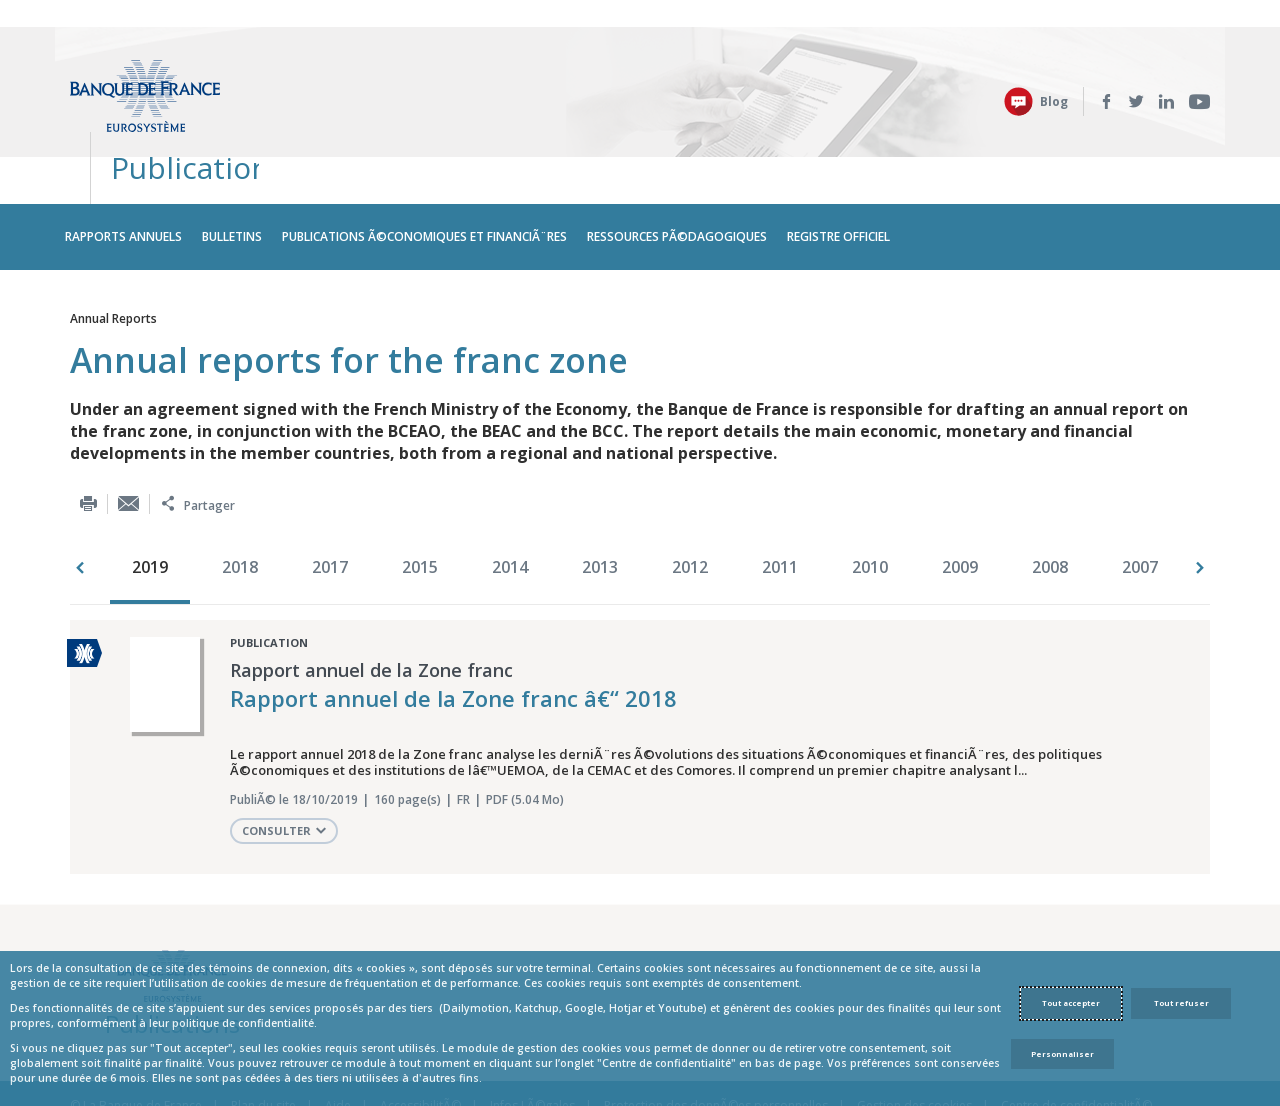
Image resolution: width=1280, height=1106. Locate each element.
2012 (690, 492)
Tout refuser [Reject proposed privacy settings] (1181, 1003)
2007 (1140, 492)
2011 (780, 492)
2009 (960, 492)
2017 (330, 492)
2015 (420, 492)
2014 (510, 492)
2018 (240, 492)
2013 (600, 492)
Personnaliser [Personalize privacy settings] (1062, 1054)
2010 (870, 492)
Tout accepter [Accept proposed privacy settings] (1071, 1003)
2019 (150, 492)
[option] (155, 494)
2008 (1050, 492)
